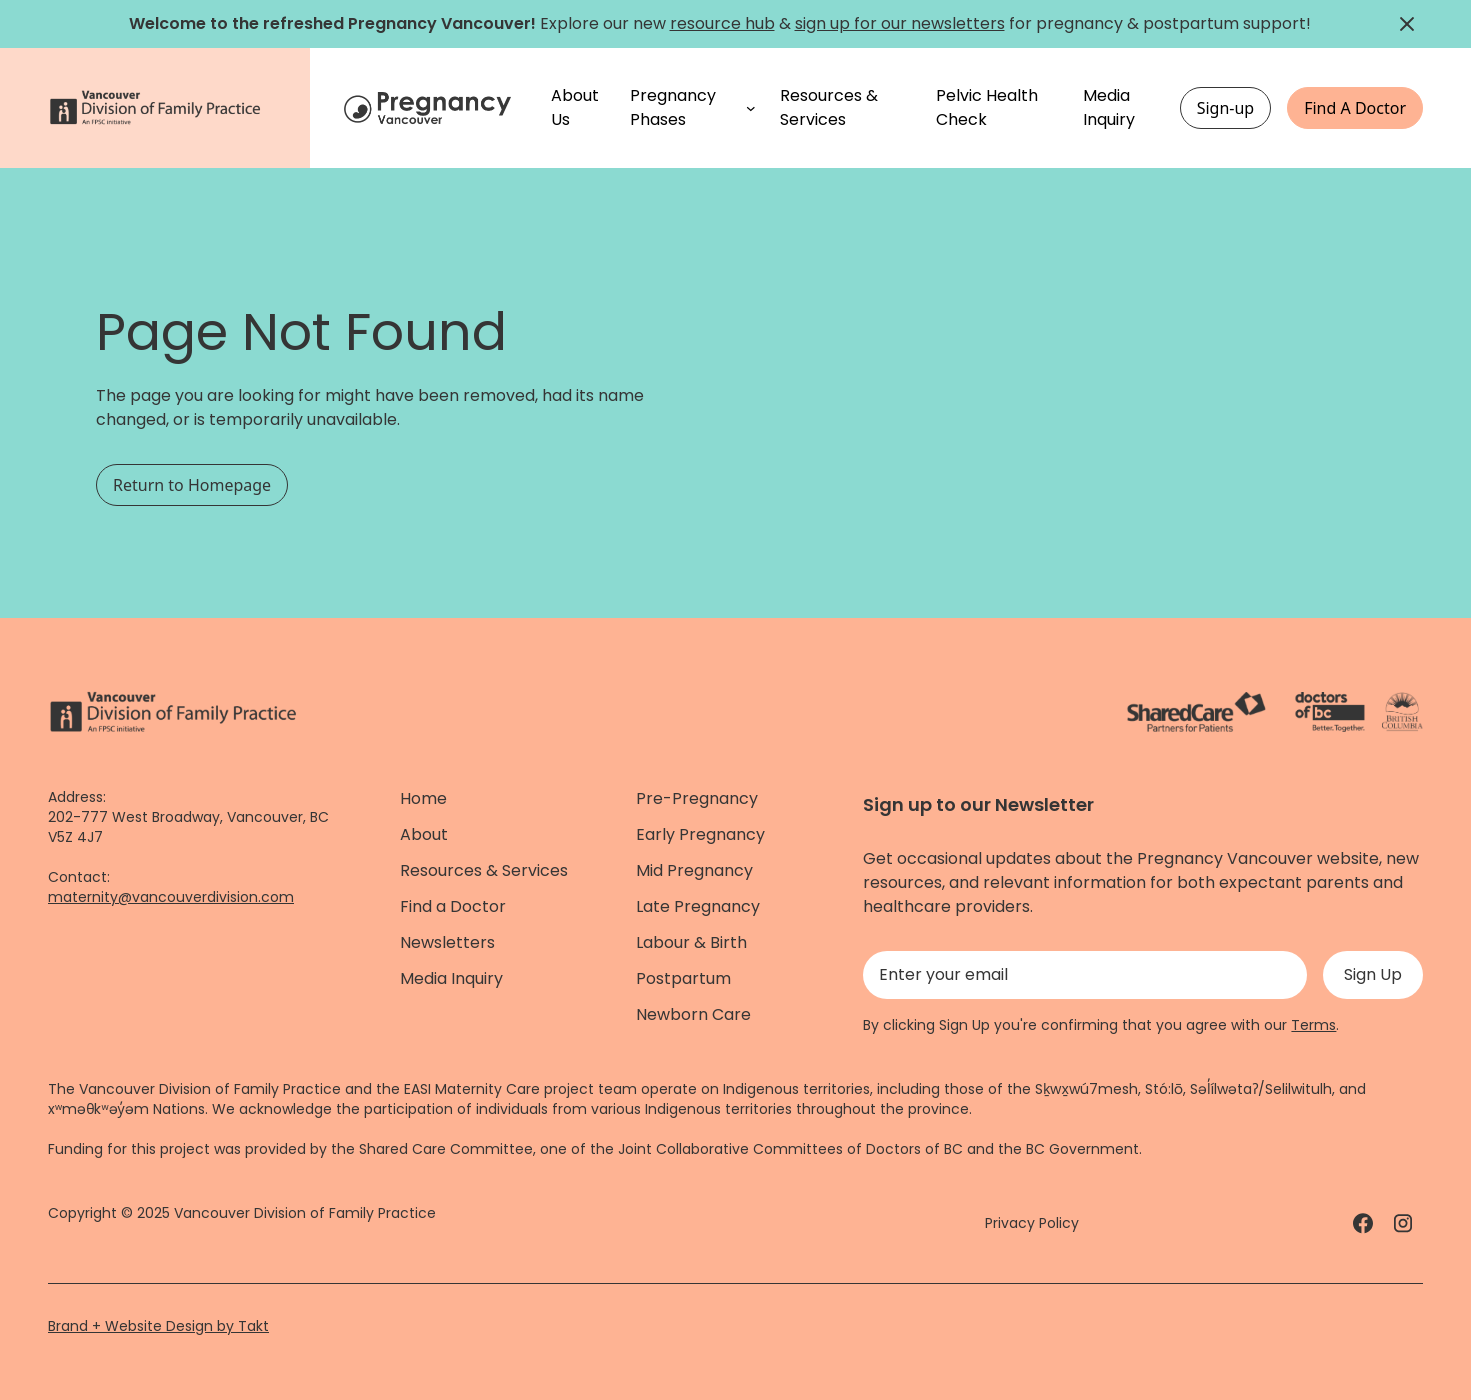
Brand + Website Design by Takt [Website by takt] (158, 1326)
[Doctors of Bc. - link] (1330, 712)
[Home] (430, 108)
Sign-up (1226, 108)
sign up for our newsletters (900, 23)
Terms (1313, 1025)
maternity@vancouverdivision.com (171, 897)
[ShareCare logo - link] (1196, 712)
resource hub (722, 23)
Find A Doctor (1355, 108)
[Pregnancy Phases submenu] (751, 108)
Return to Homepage (192, 485)
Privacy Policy (1032, 1223)
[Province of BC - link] (1402, 712)
